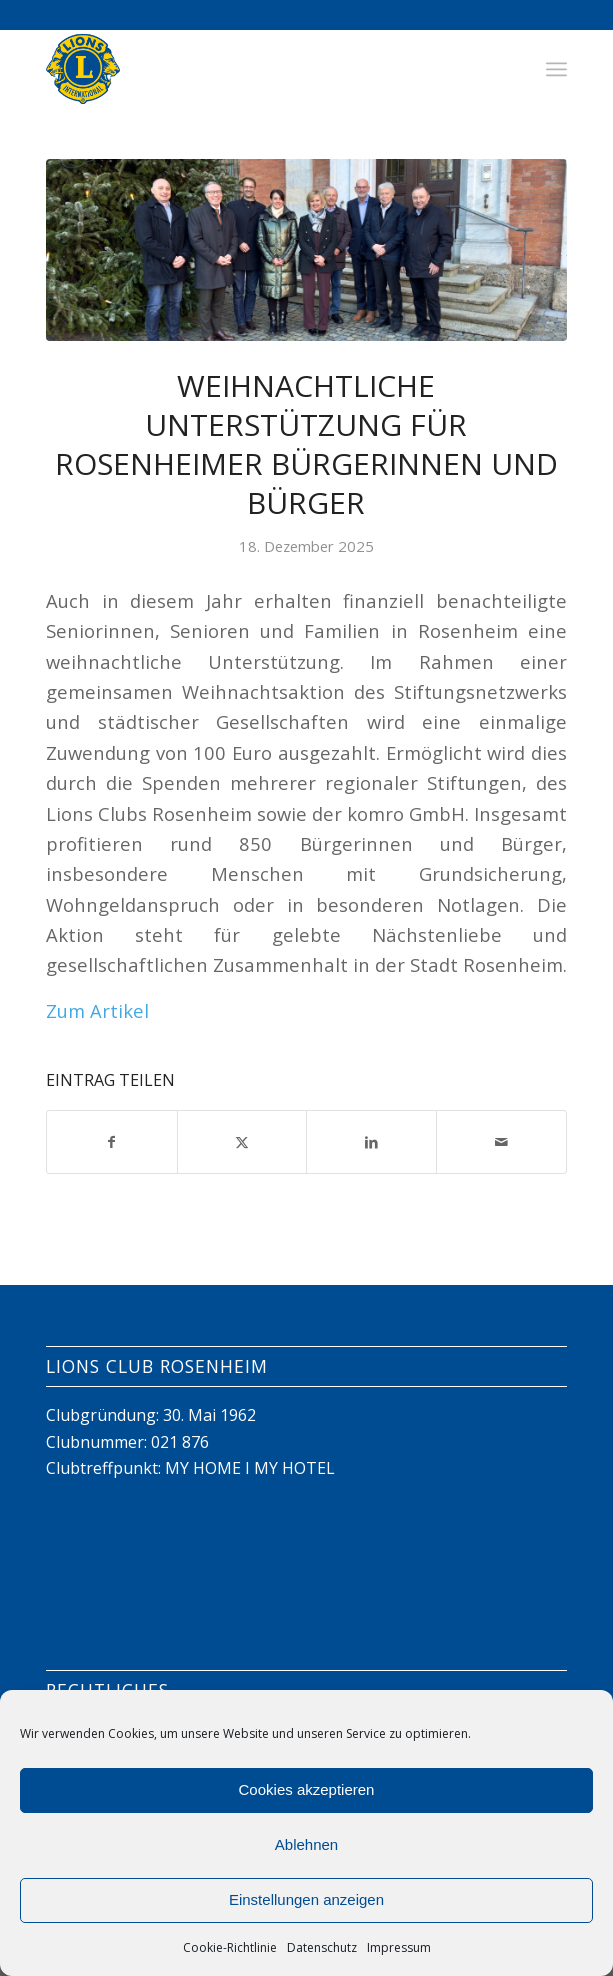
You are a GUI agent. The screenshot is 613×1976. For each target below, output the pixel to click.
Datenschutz (322, 1947)
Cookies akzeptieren (307, 1789)
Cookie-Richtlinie (230, 1947)
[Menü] (556, 69)
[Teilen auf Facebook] (112, 1142)
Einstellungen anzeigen (306, 1899)
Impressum (399, 1947)
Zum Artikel (97, 1010)
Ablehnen (306, 1844)
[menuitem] (556, 69)
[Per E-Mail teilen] (501, 1142)
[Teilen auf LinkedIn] (371, 1142)
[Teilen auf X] (242, 1142)
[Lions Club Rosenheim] (254, 69)
